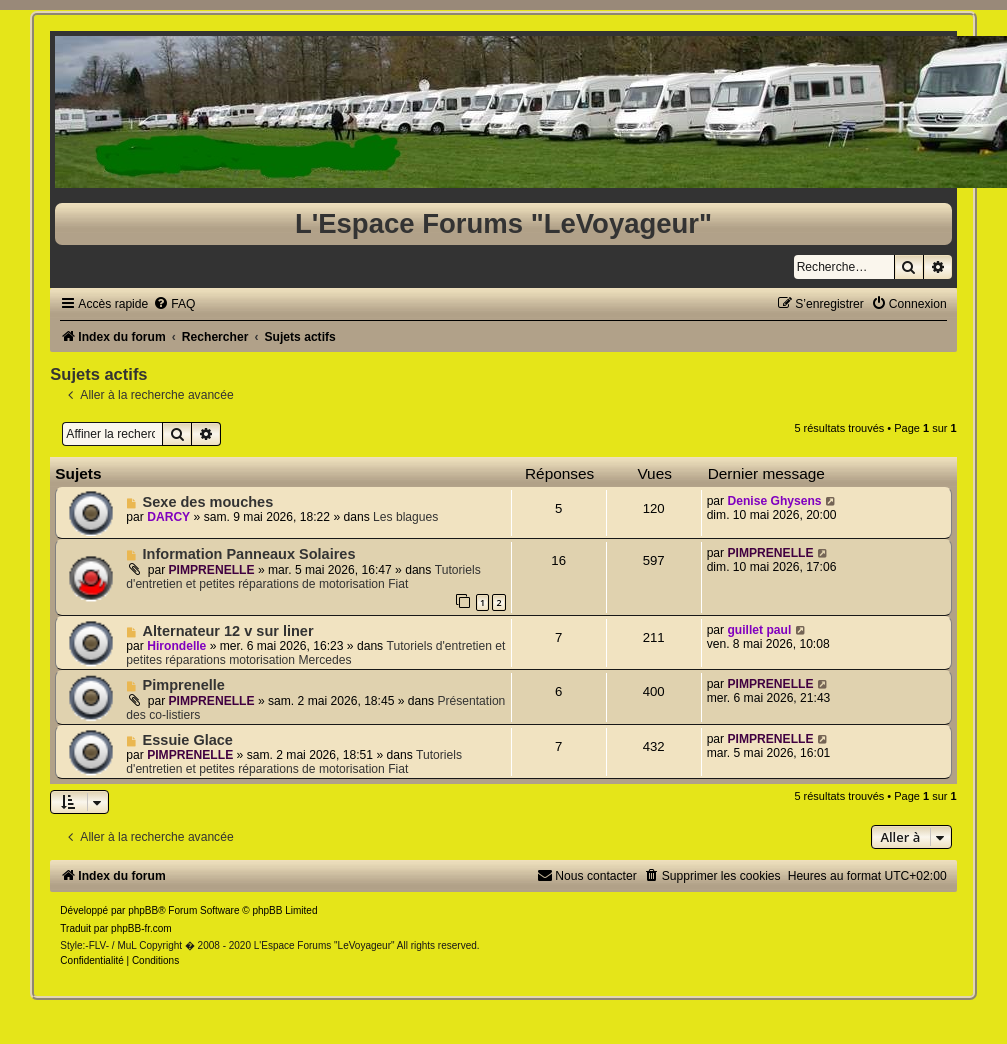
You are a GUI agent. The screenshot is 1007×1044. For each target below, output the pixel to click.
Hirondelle (176, 646)
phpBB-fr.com (141, 928)
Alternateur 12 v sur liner (228, 631)
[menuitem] (174, 304)
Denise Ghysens (774, 501)
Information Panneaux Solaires (249, 554)
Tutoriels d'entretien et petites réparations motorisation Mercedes (315, 653)
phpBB (143, 910)
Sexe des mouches (208, 502)
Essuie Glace (188, 740)
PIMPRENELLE (212, 570)
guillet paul (759, 630)
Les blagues (405, 517)
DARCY (168, 517)
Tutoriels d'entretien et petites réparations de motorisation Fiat (303, 577)
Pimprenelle (184, 685)
